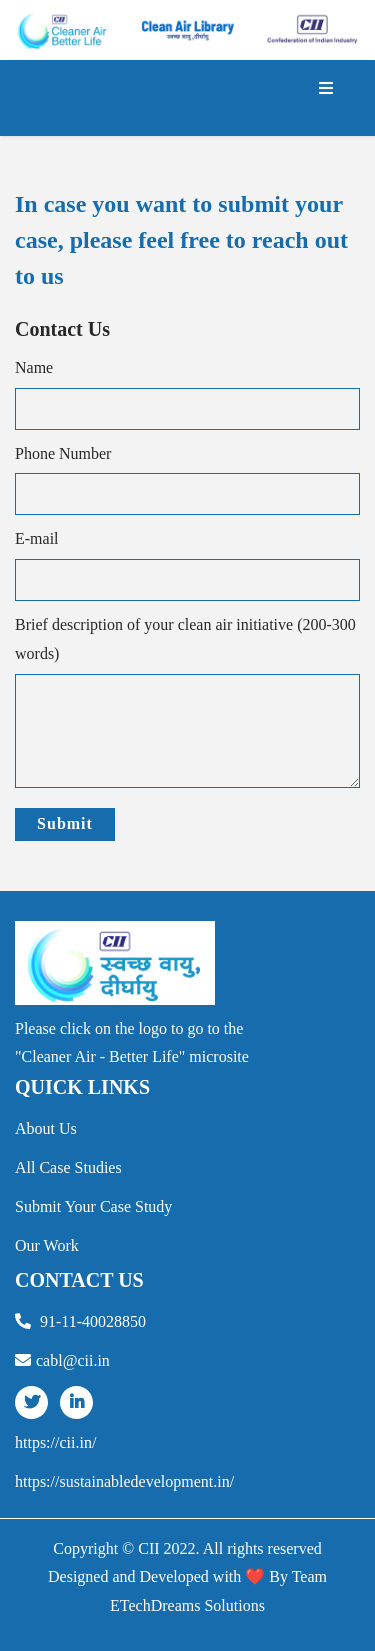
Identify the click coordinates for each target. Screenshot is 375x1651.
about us (46, 1128)
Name (34, 367)
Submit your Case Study (93, 1206)
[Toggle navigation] (326, 98)
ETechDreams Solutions (187, 1605)
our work (47, 1245)
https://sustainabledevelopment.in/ (124, 1481)
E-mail (37, 538)
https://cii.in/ (55, 1442)
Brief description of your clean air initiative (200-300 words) (185, 639)
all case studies (68, 1167)
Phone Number (63, 453)
